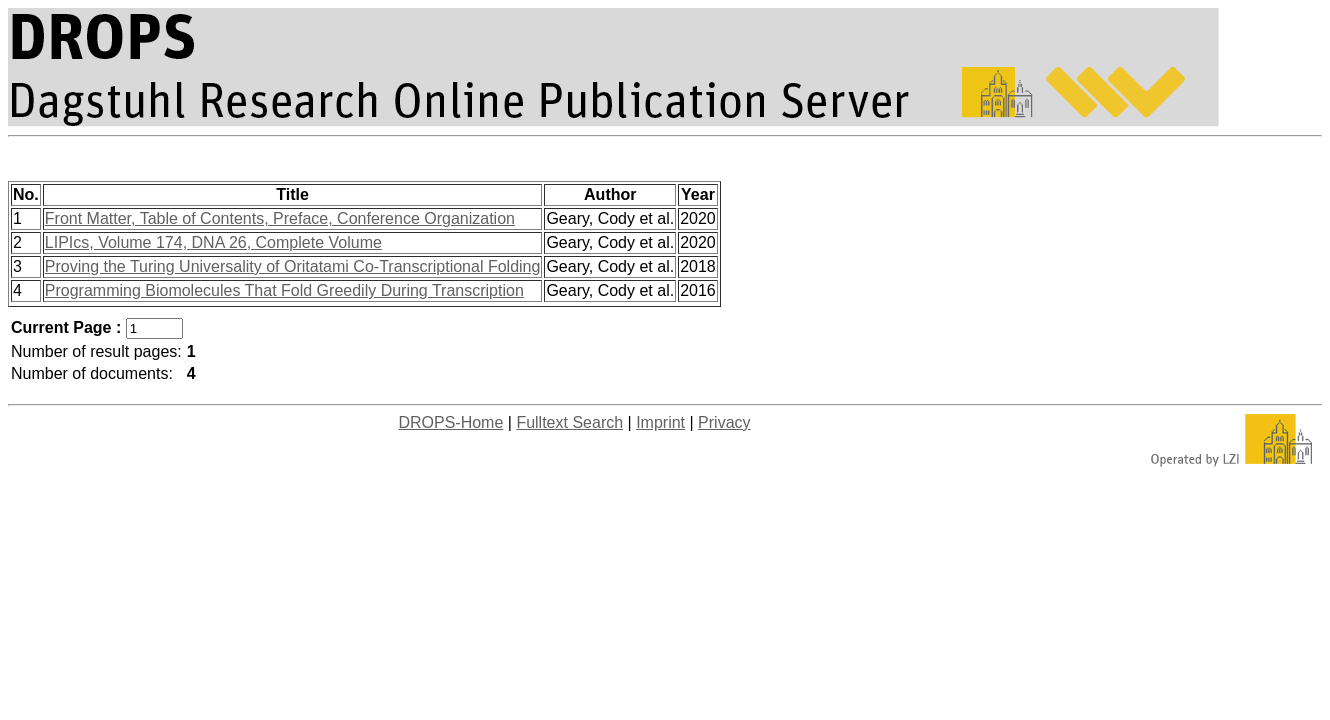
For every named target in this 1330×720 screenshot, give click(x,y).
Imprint (660, 422)
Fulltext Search (569, 422)
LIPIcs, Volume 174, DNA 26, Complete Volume (213, 242)
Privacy (724, 422)
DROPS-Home (450, 422)
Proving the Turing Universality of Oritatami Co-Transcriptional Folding (293, 266)
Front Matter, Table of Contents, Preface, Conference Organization (280, 218)
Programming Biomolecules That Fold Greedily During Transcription (284, 290)
